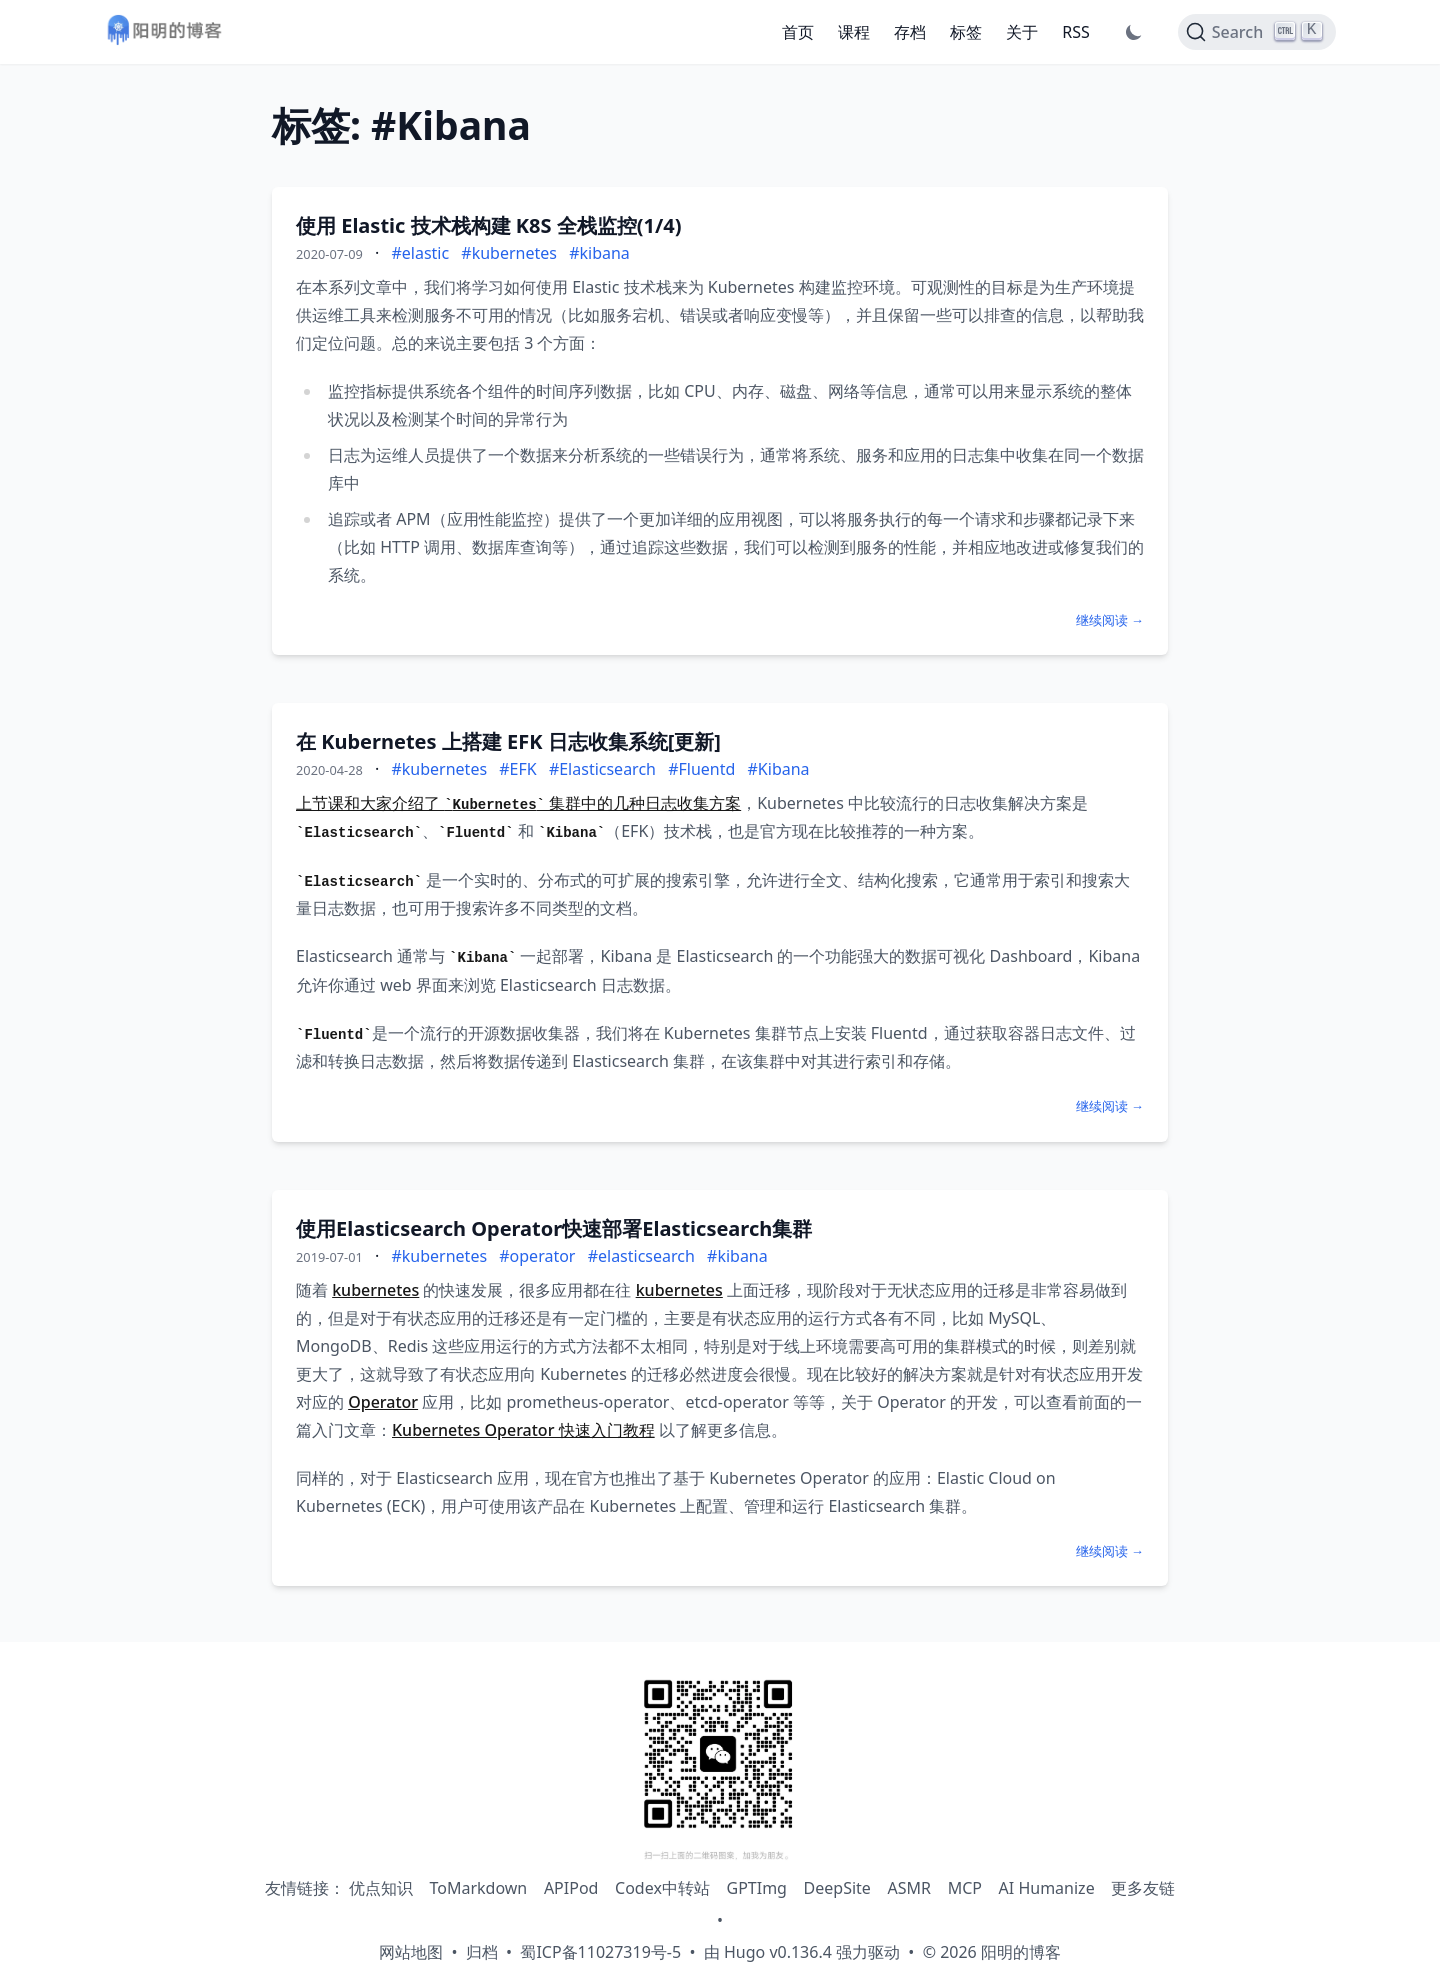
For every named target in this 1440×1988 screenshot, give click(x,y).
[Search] (1257, 32)
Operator (383, 1402)
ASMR (909, 1888)
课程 (854, 32)
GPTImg (757, 1888)
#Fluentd (701, 769)
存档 (910, 32)
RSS (1076, 32)
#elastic (420, 253)
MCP (965, 1888)
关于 (1022, 32)
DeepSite (837, 1888)
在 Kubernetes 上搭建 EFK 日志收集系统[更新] (508, 741)
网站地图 (411, 1952)
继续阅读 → (1110, 620)
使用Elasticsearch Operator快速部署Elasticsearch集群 (554, 1228)
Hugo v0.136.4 (778, 1952)
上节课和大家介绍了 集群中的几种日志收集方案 (518, 803)
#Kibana (779, 769)
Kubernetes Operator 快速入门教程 (523, 1430)
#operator (537, 1256)
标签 (966, 32)
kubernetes (375, 1290)
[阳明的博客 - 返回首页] (164, 32)
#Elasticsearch (602, 769)
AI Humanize (1047, 1888)
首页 (798, 32)
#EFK (517, 769)
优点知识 (381, 1888)
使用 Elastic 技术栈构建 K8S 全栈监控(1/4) (488, 225)
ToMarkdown (478, 1888)
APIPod (571, 1888)
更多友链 (1143, 1888)
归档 (482, 1952)
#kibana (599, 253)
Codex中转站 (662, 1888)
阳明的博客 (1021, 1952)
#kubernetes (509, 253)
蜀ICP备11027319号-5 (600, 1952)
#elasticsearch (641, 1256)
